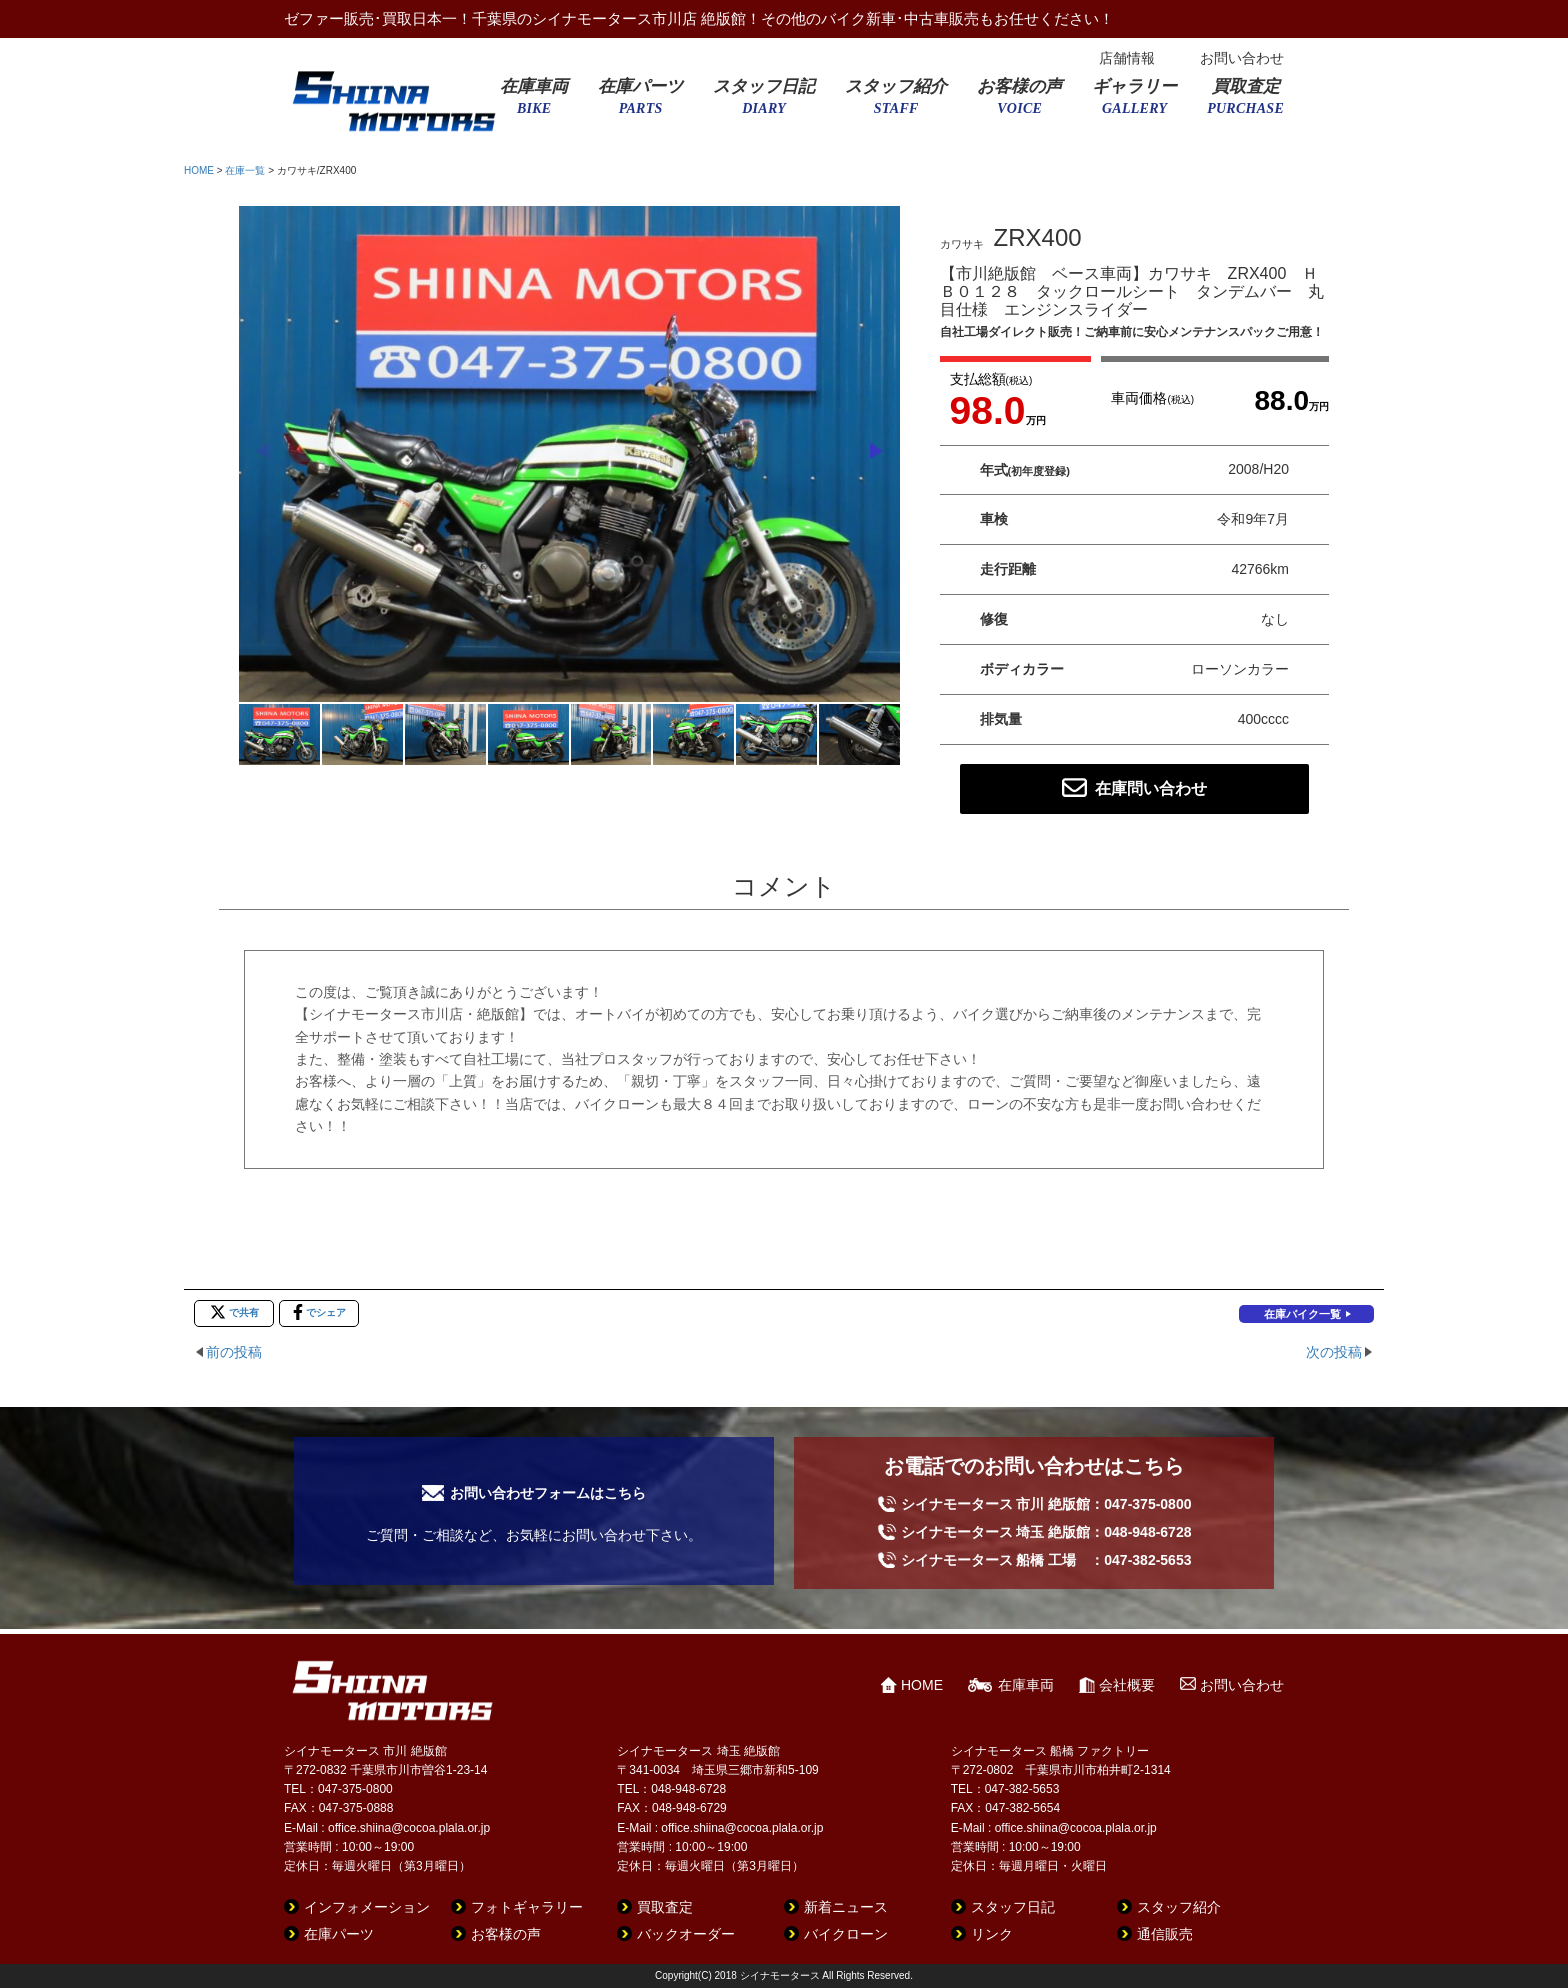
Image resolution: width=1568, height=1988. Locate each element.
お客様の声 (1019, 103)
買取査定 (1245, 103)
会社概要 (1127, 1685)
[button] (876, 451)
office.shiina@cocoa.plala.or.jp (409, 1828)
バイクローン (846, 1934)
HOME (199, 170)
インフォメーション (367, 1907)
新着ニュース (846, 1907)
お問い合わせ (1242, 58)
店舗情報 (1127, 58)
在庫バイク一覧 (1302, 1314)
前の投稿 (234, 1352)
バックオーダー (686, 1934)
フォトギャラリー (527, 1907)
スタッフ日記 (764, 103)
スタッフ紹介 (896, 103)
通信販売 (1165, 1934)
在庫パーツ (640, 103)
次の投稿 (1334, 1352)
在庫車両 (534, 103)
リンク (992, 1934)
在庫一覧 (245, 170)
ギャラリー (1134, 103)
